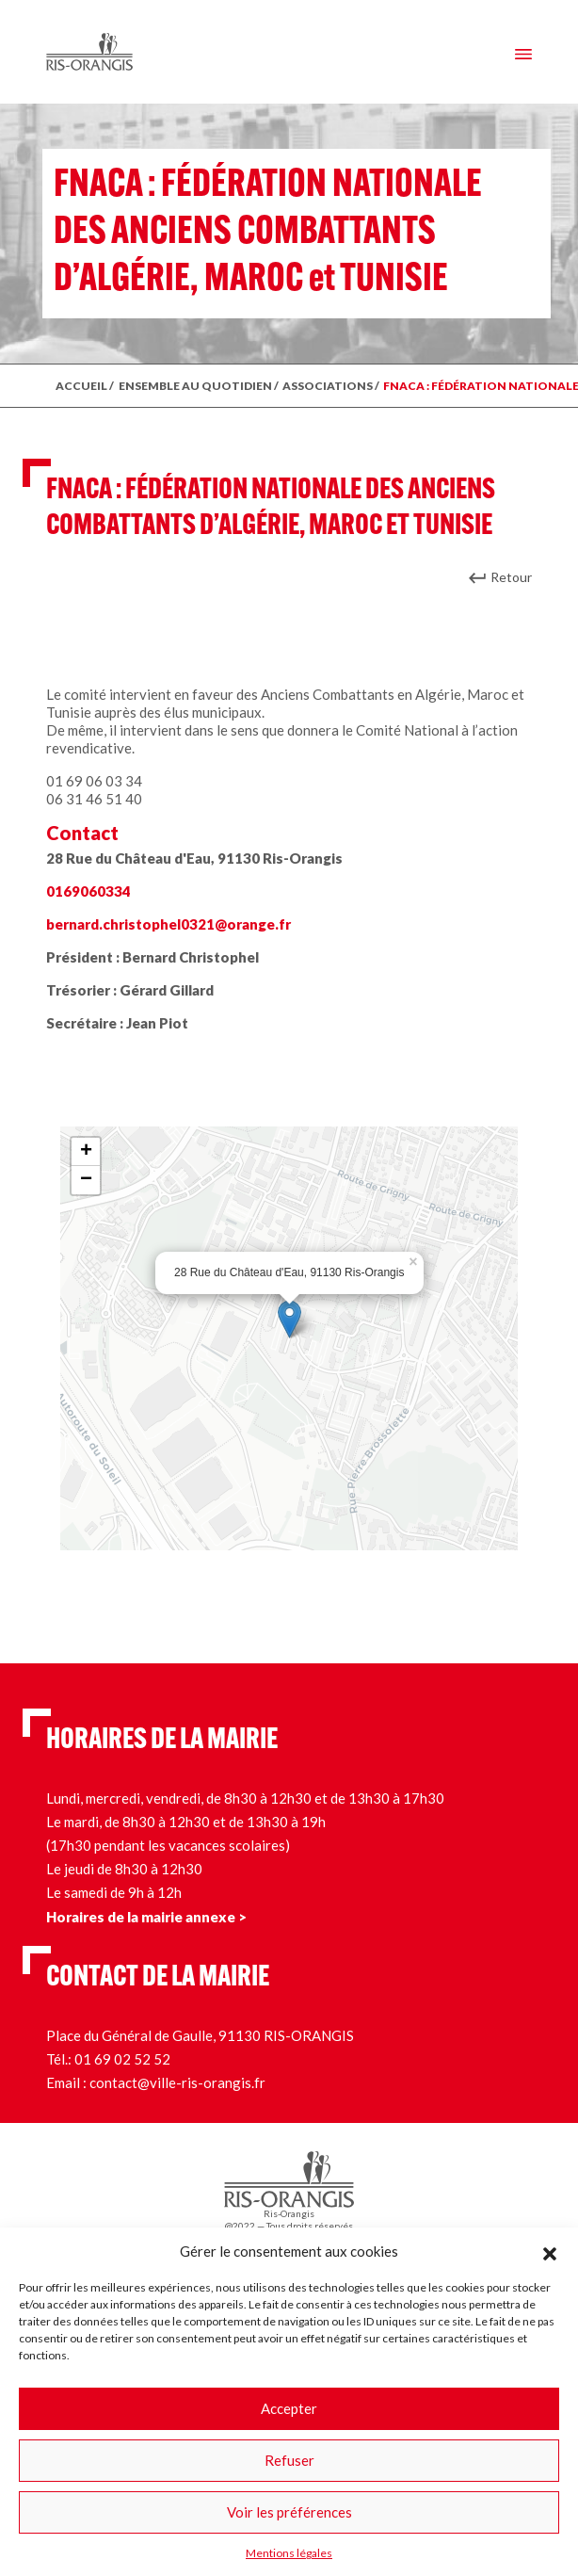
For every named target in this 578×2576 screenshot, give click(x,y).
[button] (549, 2251)
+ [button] (86, 1152)
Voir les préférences (289, 2511)
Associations (327, 386)
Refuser (289, 2460)
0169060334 (88, 891)
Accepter (289, 2408)
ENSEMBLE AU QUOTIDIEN (195, 386)
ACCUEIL (81, 386)
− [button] (86, 1180)
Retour (511, 577)
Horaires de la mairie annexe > (146, 1916)
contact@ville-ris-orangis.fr (177, 2082)
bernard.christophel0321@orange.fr (168, 923)
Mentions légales (289, 2553)
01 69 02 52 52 (122, 2058)
